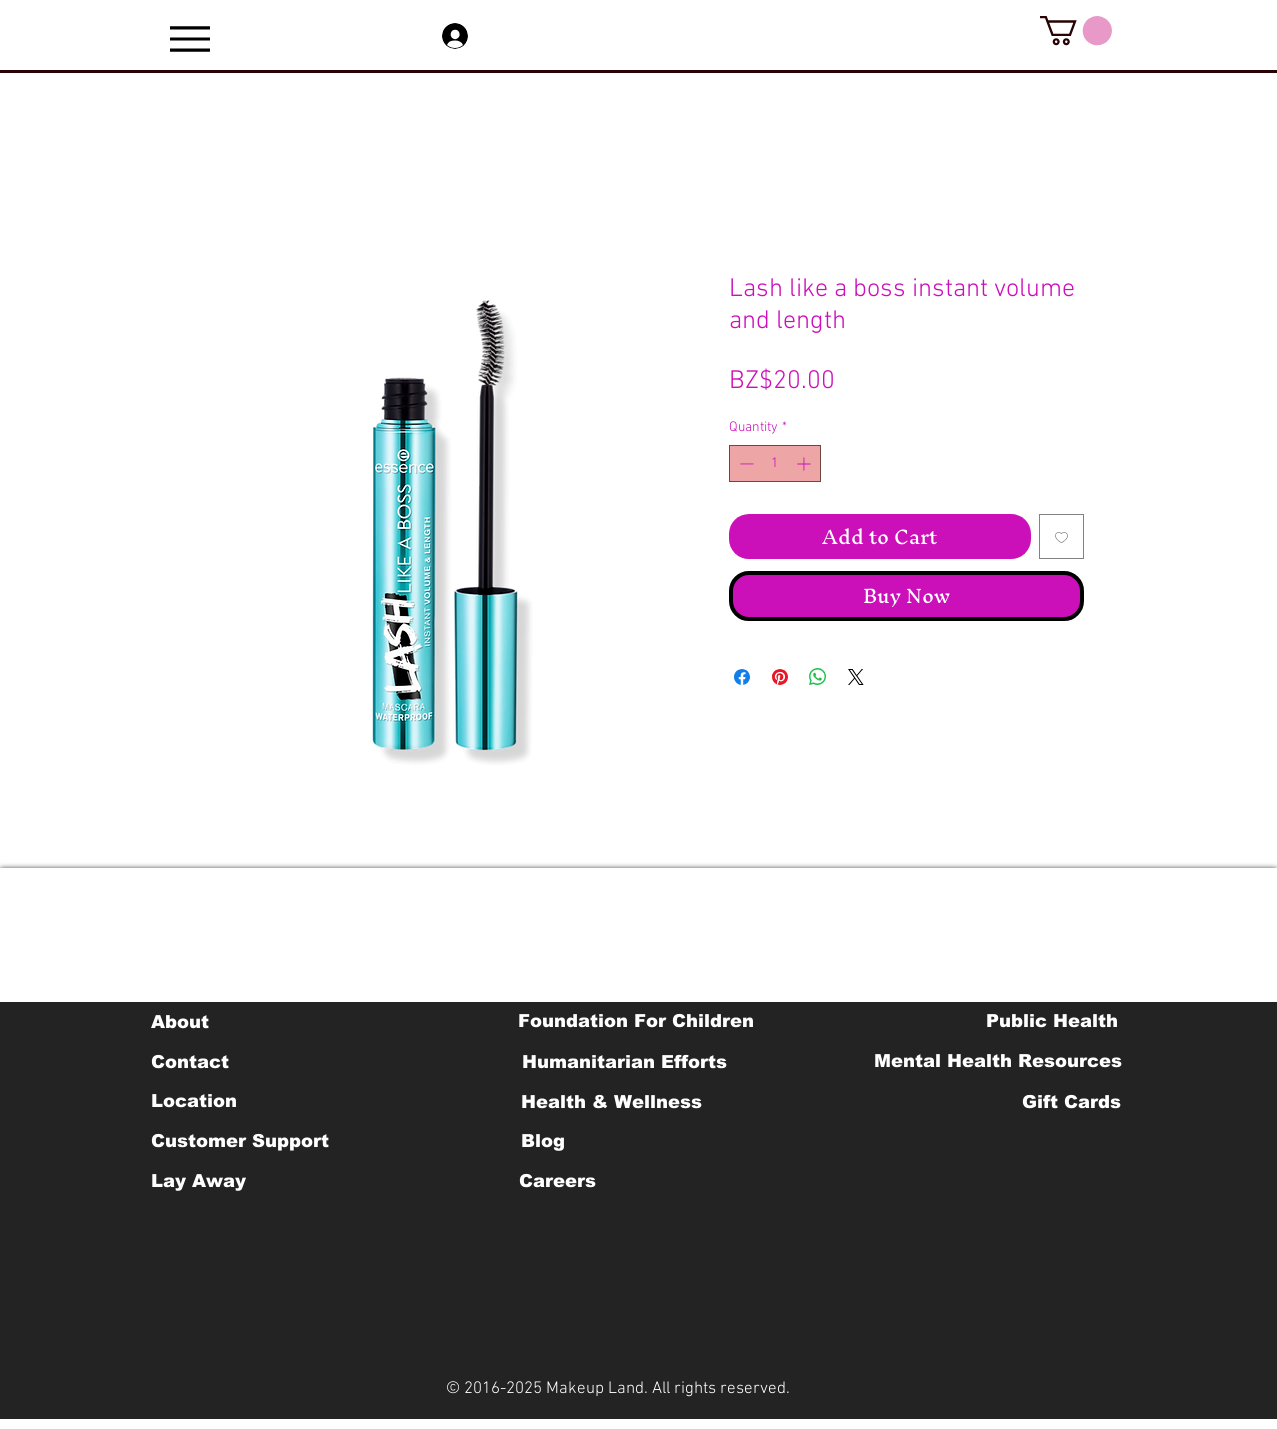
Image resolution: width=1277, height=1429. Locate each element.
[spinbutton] (775, 463)
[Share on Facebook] (742, 677)
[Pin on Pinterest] (780, 677)
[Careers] (557, 1181)
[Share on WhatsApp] (818, 677)
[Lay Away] (198, 1181)
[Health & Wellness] (611, 1102)
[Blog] (543, 1141)
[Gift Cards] (1072, 1102)
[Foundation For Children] (636, 1021)
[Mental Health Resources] (998, 1061)
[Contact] (190, 1062)
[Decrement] (744, 463)
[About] (180, 1022)
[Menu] (190, 38)
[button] (1076, 30)
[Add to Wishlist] (1061, 536)
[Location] (194, 1101)
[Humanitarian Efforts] (624, 1062)
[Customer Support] (240, 1141)
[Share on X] (856, 677)
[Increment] (805, 463)
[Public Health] (1052, 1021)
